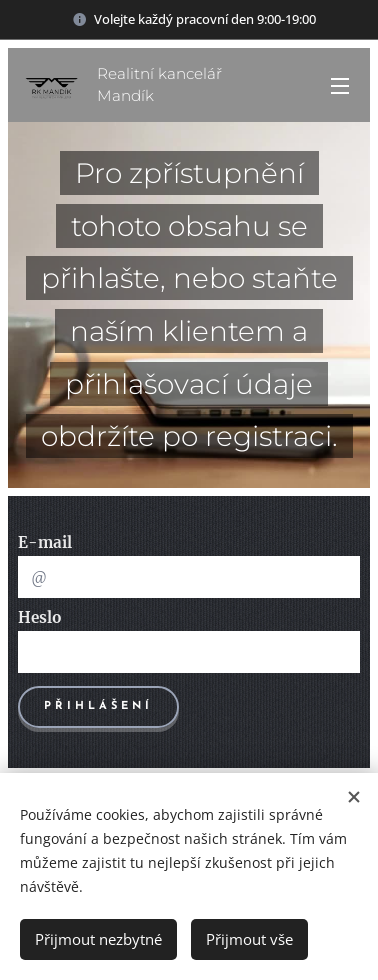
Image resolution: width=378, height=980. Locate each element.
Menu (340, 86)
